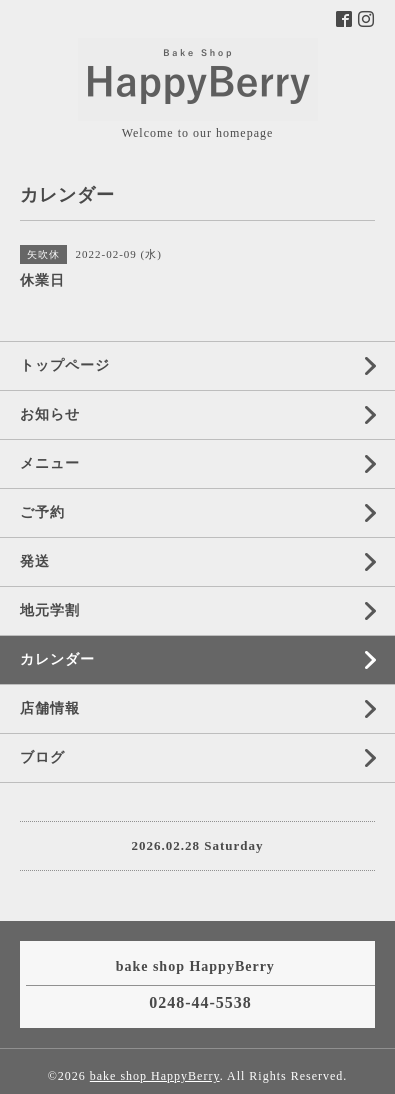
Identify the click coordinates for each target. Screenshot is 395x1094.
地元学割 (50, 610)
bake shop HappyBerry (155, 1076)
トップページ (65, 365)
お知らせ (50, 414)
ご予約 (42, 512)
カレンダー (57, 659)
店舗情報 (50, 708)
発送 (35, 561)
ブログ (42, 757)
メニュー (50, 463)
